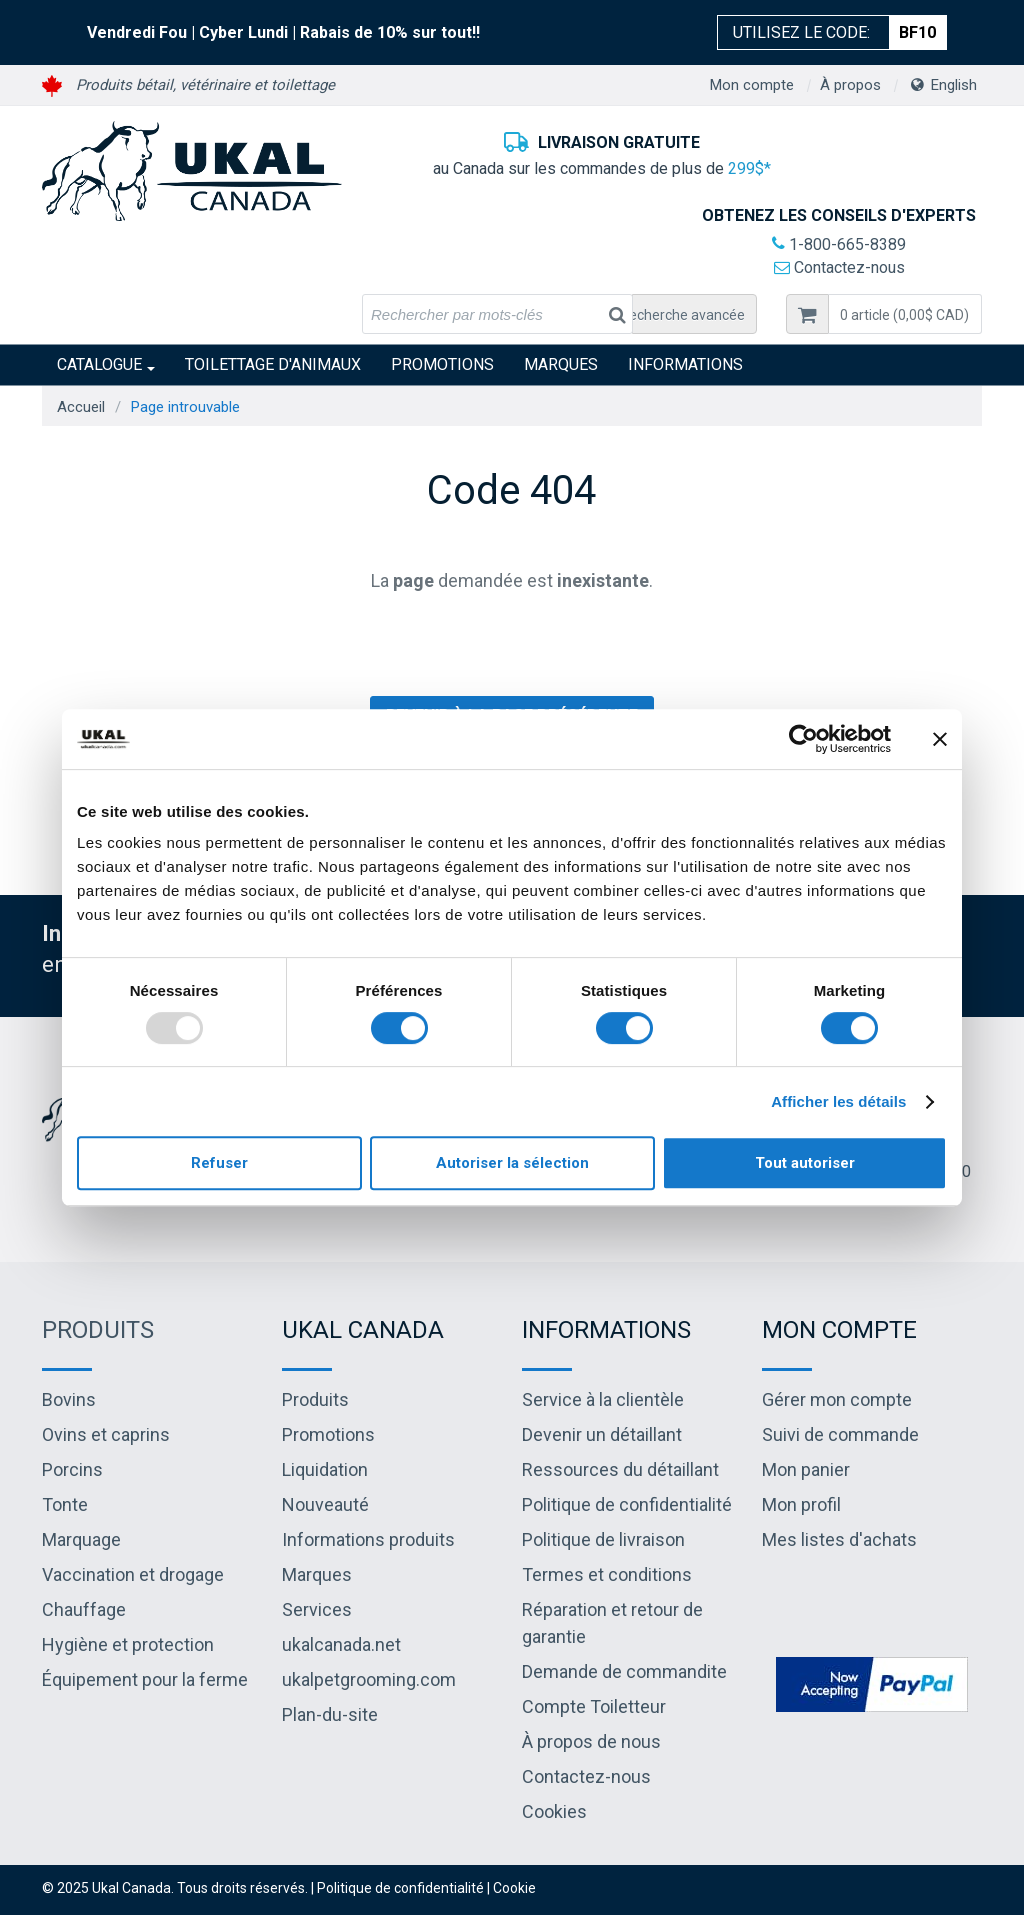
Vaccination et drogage (133, 1574)
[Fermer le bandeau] (940, 739)
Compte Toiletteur (594, 1706)
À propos (850, 85)
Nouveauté (325, 1504)
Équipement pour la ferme (145, 1679)
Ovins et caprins (106, 1434)
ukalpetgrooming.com (369, 1679)
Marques (561, 364)
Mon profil (801, 1504)
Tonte (65, 1504)
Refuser (219, 1163)
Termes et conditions (607, 1574)
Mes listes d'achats (839, 1539)
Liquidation (325, 1469)
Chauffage (84, 1609)
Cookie (514, 1888)
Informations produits (368, 1539)
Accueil (81, 407)
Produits (98, 1330)
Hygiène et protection (128, 1644)
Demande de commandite (624, 1671)
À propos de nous (591, 1741)
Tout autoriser (805, 1163)
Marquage (81, 1539)
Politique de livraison (603, 1539)
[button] (905, 314)
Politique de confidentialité (627, 1504)
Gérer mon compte (837, 1399)
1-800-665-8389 (839, 244)
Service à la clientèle (603, 1399)
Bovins (69, 1399)
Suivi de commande (840, 1434)
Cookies (554, 1811)
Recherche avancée (682, 315)
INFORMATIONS (685, 364)
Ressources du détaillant (620, 1469)
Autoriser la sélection (512, 1163)
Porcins (72, 1469)
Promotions (442, 364)
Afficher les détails (838, 1101)
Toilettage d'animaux (273, 364)
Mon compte (752, 85)
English (954, 85)
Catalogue (106, 364)
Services (317, 1609)
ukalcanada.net (341, 1644)
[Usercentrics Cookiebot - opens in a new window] (803, 739)
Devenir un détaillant (602, 1434)
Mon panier (806, 1469)
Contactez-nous (839, 267)
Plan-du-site (330, 1714)
